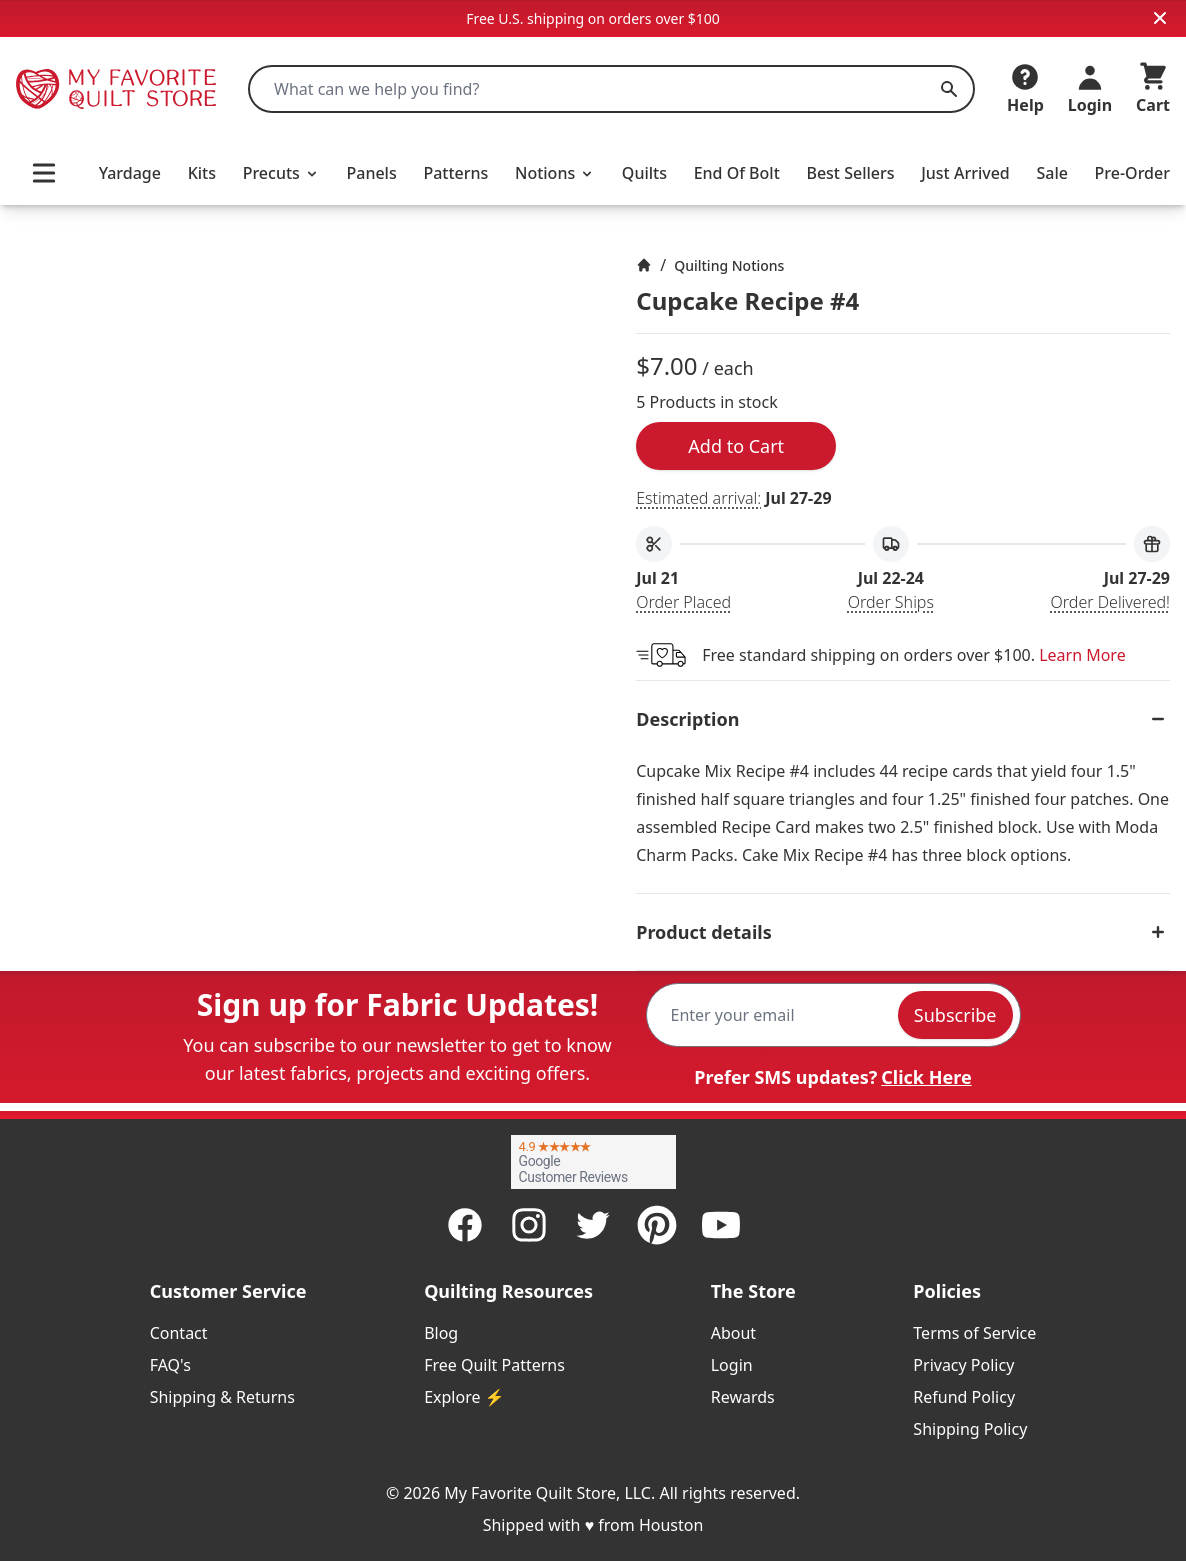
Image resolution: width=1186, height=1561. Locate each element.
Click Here (926, 1077)
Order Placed (683, 602)
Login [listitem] (732, 1365)
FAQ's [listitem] (170, 1365)
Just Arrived (965, 173)
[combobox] (611, 89)
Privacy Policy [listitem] (963, 1365)
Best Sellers (850, 173)
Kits (202, 173)
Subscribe (955, 1015)
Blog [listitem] (441, 1333)
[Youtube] (721, 1225)
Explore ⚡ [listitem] (464, 1397)
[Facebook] (465, 1225)
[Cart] (1153, 89)
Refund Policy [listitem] (964, 1397)
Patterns (455, 173)
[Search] (949, 89)
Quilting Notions (729, 265)
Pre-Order (1132, 173)
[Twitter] (593, 1225)
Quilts (644, 173)
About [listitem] (733, 1333)
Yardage (130, 173)
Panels (371, 173)
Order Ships (891, 602)
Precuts (281, 173)
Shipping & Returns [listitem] (222, 1397)
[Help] (1025, 89)
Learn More (1082, 655)
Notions (555, 173)
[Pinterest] (657, 1225)
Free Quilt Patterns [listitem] (494, 1365)
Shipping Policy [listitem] (970, 1429)
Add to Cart (736, 446)
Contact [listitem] (179, 1333)
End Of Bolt (737, 173)
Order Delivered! (1110, 602)
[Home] (644, 265)
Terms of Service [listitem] (974, 1333)
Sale (1051, 173)
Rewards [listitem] (743, 1397)
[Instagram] (529, 1225)
